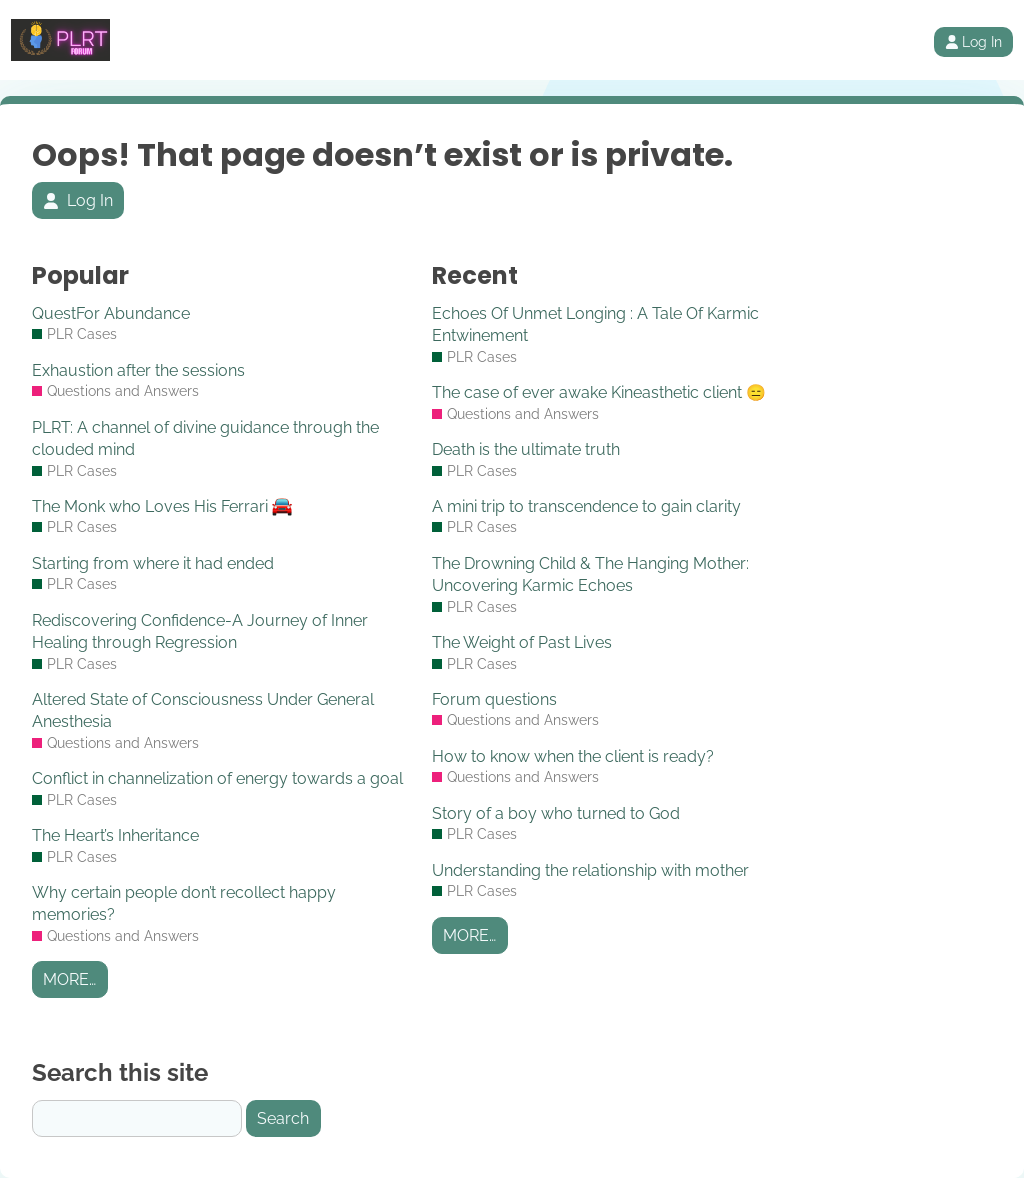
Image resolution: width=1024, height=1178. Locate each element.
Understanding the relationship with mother (590, 870)
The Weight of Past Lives (522, 642)
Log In (973, 42)
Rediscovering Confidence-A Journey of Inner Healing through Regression (200, 631)
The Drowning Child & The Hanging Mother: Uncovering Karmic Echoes (590, 574)
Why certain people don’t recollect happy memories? (184, 903)
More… (69, 979)
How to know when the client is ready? (573, 756)
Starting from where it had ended (153, 563)
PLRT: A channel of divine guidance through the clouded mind (205, 438)
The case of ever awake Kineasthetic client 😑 (599, 392)
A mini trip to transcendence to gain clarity (586, 506)
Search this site (120, 1072)
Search (283, 1118)
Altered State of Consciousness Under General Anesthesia (203, 710)
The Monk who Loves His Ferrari (162, 506)
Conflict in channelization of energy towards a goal (217, 778)
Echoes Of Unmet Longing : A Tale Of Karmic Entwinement (595, 324)
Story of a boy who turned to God (556, 813)
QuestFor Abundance (111, 313)
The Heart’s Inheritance (115, 835)
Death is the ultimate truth (526, 449)
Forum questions (494, 699)
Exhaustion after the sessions (138, 370)
